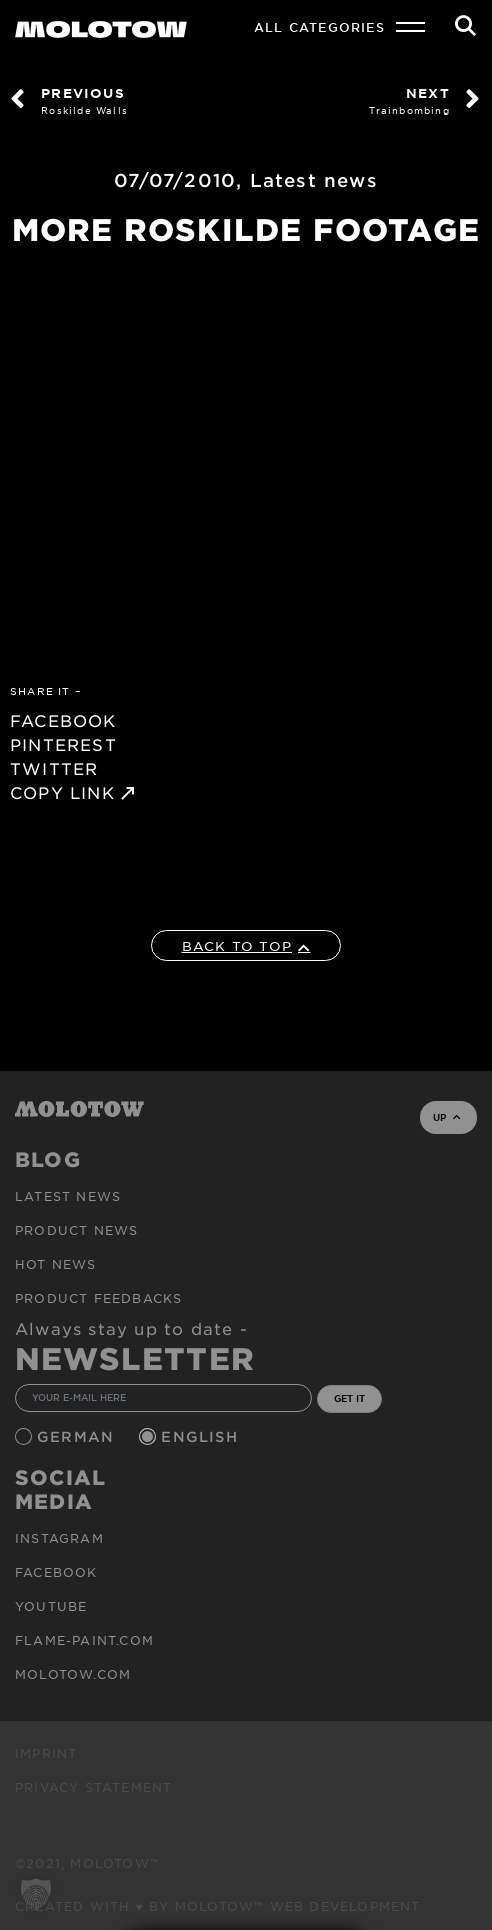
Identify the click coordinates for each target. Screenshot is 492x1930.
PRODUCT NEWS (76, 1230)
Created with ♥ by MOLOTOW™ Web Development (218, 1906)
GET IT (349, 1398)
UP (446, 1117)
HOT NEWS (56, 1264)
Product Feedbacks (98, 1298)
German (78, 1436)
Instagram (59, 1538)
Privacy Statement (93, 1787)
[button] (36, 1894)
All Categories (319, 27)
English (202, 1436)
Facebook (56, 1572)
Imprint (46, 1753)
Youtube (51, 1606)
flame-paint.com (84, 1640)
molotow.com (73, 1674)
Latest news (314, 180)
